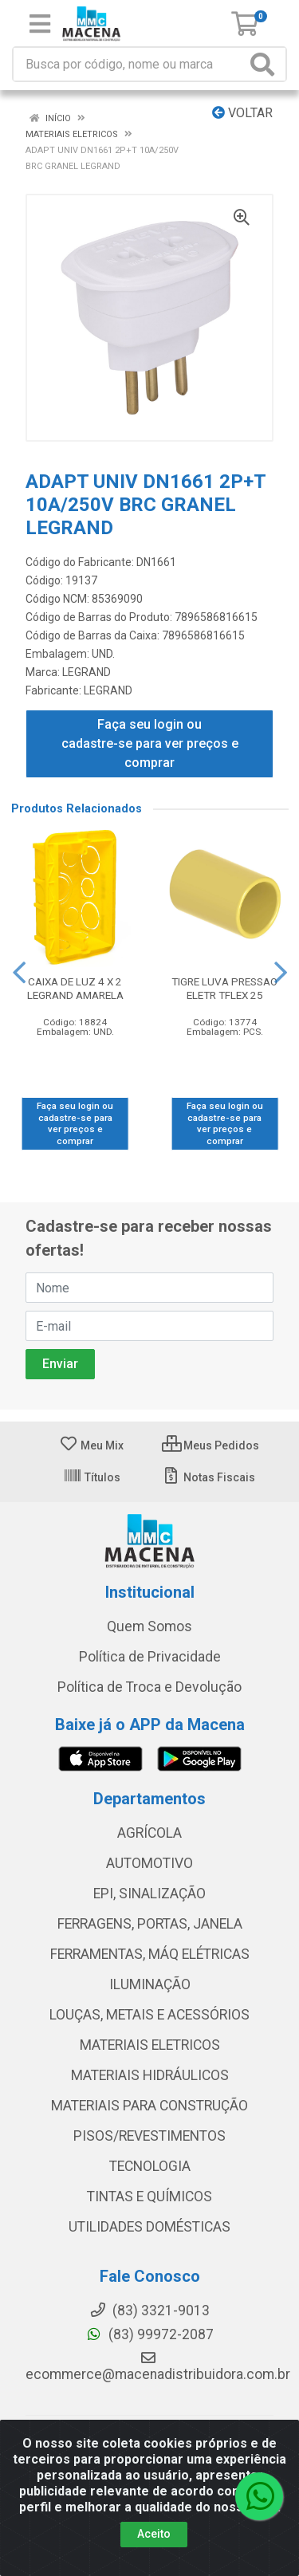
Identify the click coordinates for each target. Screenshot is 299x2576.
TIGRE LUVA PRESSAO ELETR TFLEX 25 (224, 988)
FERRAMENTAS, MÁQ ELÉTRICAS (150, 1954)
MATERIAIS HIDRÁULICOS (150, 2075)
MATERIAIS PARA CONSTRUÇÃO (149, 2106)
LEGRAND (86, 672)
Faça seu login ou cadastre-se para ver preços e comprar (149, 743)
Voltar (242, 112)
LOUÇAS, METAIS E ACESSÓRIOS (149, 2015)
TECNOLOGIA (150, 2166)
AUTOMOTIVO (149, 1863)
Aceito (154, 2533)
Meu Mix (91, 1445)
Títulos (91, 1477)
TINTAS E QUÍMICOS (149, 2196)
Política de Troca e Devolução (149, 1687)
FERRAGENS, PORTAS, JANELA (149, 1924)
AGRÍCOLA (149, 1833)
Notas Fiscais (208, 1477)
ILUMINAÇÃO (150, 1984)
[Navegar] (19, 972)
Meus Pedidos (210, 1445)
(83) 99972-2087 (149, 2334)
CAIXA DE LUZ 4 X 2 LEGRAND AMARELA (75, 988)
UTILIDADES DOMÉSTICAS (149, 2227)
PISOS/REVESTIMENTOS (149, 2136)
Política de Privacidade (150, 1657)
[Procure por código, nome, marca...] (130, 64)
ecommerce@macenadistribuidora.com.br (158, 2366)
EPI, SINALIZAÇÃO (149, 1894)
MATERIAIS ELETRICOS (150, 2045)
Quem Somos (149, 1626)
